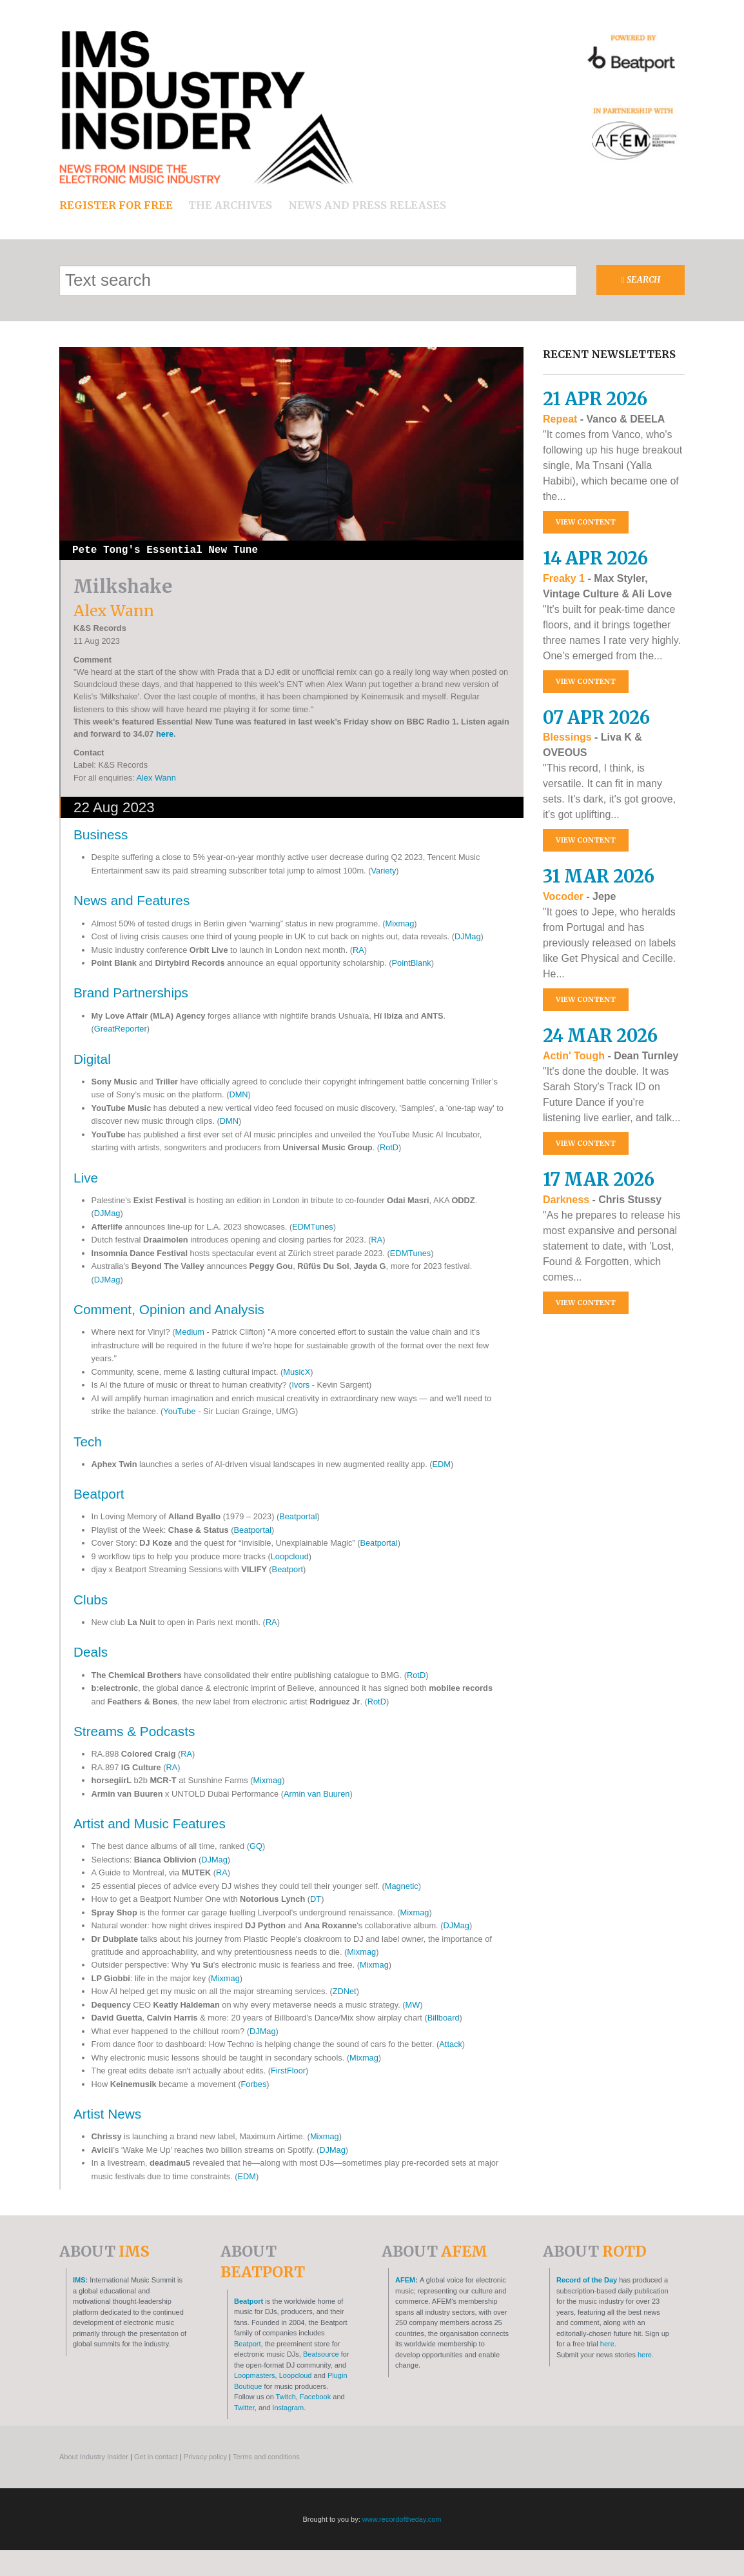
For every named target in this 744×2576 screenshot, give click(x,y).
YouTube (179, 1411)
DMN (238, 1094)
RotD (389, 1147)
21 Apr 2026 (595, 399)
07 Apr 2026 (596, 717)
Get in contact (156, 2457)
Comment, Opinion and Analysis (168, 1309)
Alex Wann (155, 778)
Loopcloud (290, 1556)
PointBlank (411, 963)
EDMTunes (312, 1227)
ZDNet (345, 1991)
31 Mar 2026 (598, 876)
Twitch (286, 2397)
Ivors (300, 1385)
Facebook (315, 2397)
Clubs (90, 1599)
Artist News (107, 2113)
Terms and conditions (266, 2457)
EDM (442, 1464)
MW (413, 2005)
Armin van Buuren (316, 1794)
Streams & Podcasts (134, 1731)
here (164, 734)
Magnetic (401, 1886)
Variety (383, 870)
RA (358, 950)
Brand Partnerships (130, 992)
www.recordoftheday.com (402, 2519)
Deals (90, 1651)
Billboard (443, 2017)
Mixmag (400, 923)
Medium (190, 1332)
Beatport (98, 1493)
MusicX (296, 1372)
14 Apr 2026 (595, 558)
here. (608, 2344)
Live (85, 1177)
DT (315, 1899)
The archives (230, 205)
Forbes (253, 2084)
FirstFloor (288, 2070)
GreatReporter (120, 1028)
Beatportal (298, 1516)
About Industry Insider (93, 2457)
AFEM (405, 2280)
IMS (79, 2280)
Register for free (116, 205)
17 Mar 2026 (598, 1179)
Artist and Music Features (149, 1823)
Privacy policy (205, 2457)
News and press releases (367, 205)
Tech (87, 1441)
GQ (256, 1846)
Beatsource (321, 2354)
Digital (92, 1059)
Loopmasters (254, 2375)
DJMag (468, 936)
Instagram (288, 2407)
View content (586, 521)
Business (100, 834)
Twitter (244, 2407)
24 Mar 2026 (600, 1035)
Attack (450, 2044)
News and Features (131, 900)
